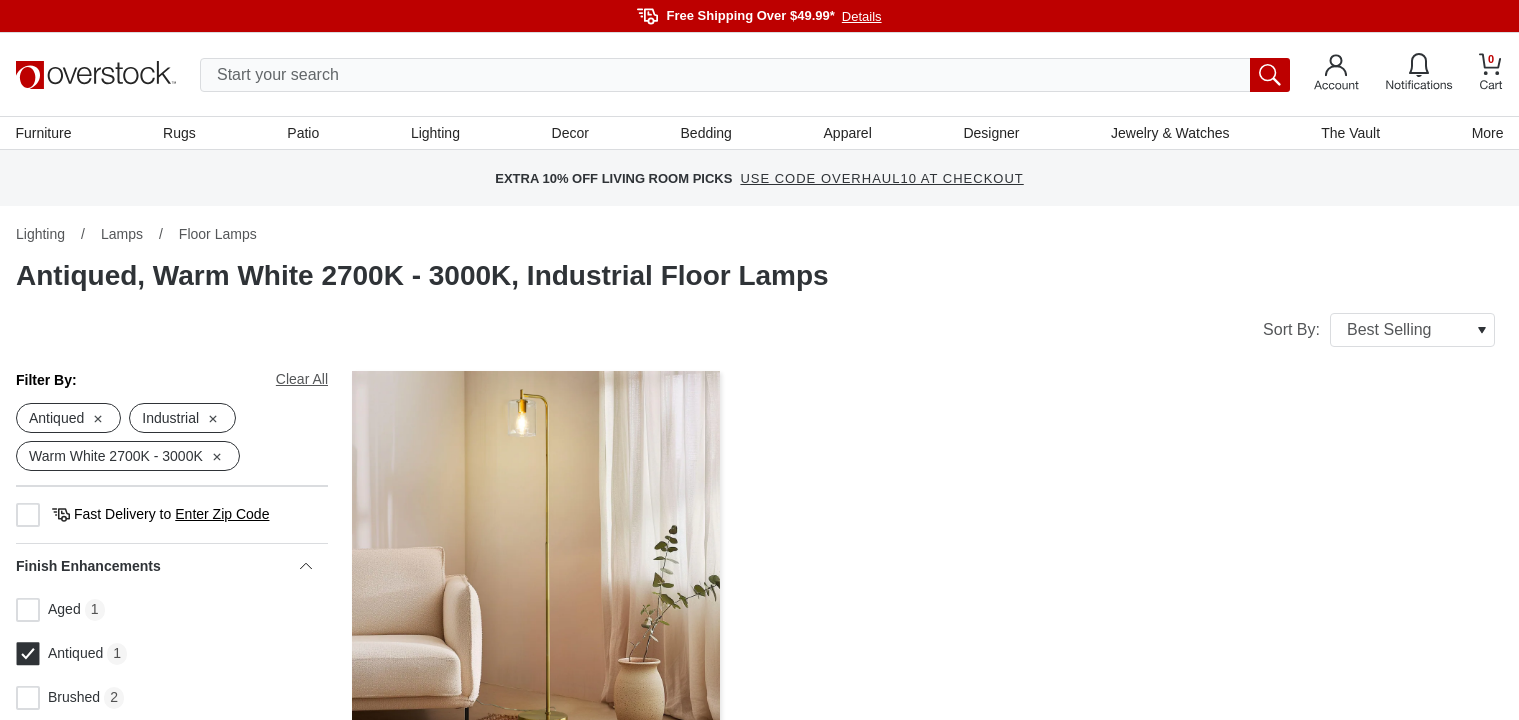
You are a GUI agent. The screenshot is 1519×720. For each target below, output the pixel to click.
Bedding (705, 133)
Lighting (435, 133)
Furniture (44, 133)
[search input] (745, 75)
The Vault (1350, 133)
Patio (304, 133)
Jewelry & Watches (1170, 133)
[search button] (1270, 75)
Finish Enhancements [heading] (164, 567)
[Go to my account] (1336, 75)
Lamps (122, 235)
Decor (570, 133)
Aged (48, 611)
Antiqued (59, 655)
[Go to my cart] (1491, 74)
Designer (991, 133)
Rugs (180, 133)
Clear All (302, 380)
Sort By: (1379, 331)
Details (862, 16)
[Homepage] (96, 75)
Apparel (847, 133)
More (1487, 133)
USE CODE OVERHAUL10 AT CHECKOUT (881, 179)
